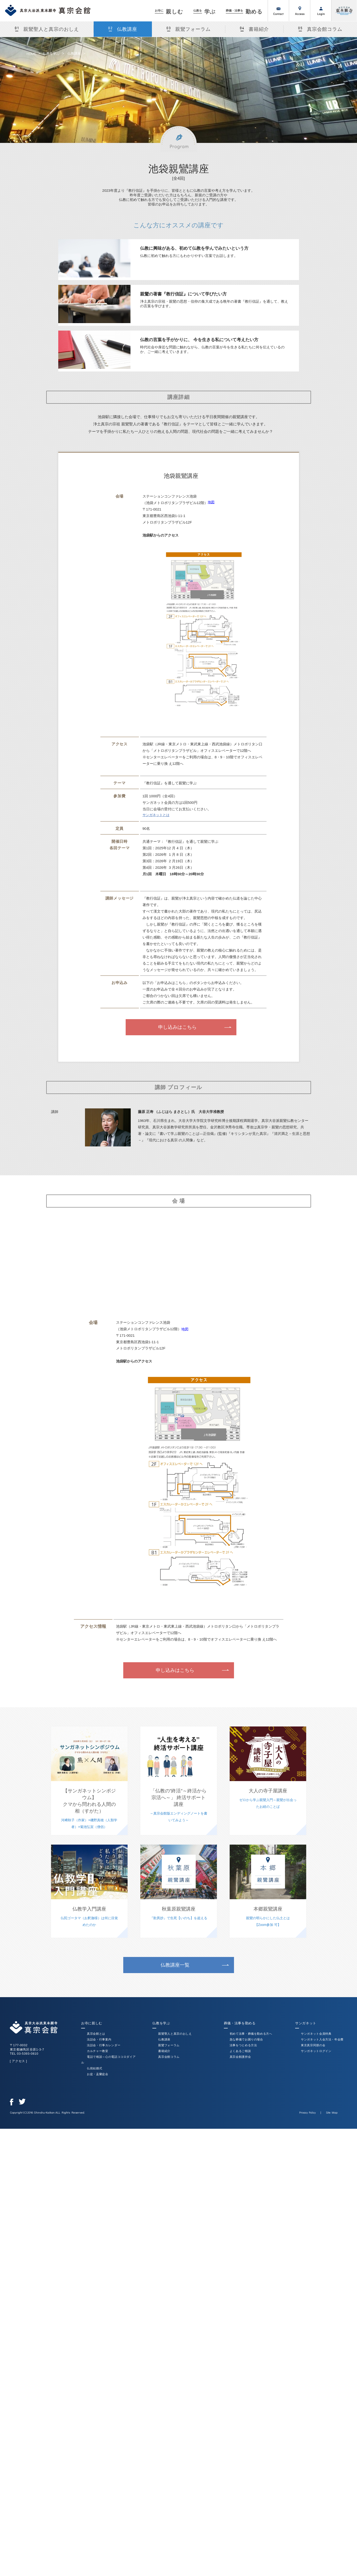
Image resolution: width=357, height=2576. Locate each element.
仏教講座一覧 (175, 1966)
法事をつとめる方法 (243, 2046)
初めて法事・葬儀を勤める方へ (251, 2034)
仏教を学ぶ (51, 53)
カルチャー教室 (97, 2052)
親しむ (169, 12)
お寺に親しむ (91, 2024)
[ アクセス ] (18, 2062)
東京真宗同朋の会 (313, 2046)
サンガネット (305, 2024)
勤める (244, 12)
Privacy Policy (307, 2113)
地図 (211, 503)
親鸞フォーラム (193, 29)
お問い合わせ (278, 10)
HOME (31, 53)
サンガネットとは (157, 815)
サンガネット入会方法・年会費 (322, 2040)
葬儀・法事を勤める (240, 2024)
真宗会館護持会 (240, 2057)
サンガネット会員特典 (316, 2034)
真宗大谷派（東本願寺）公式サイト (344, 10)
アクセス (299, 10)
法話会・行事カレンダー (103, 2046)
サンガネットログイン (316, 2052)
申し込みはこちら (177, 1027)
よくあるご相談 (240, 2052)
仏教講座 (127, 29)
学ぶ (204, 12)
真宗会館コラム (324, 29)
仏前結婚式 (94, 2069)
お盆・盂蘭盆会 (97, 2075)
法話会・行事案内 (99, 2040)
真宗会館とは (96, 2034)
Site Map (332, 2113)
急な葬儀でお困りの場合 (246, 2040)
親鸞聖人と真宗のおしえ (51, 29)
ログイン (320, 10)
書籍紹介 (259, 29)
